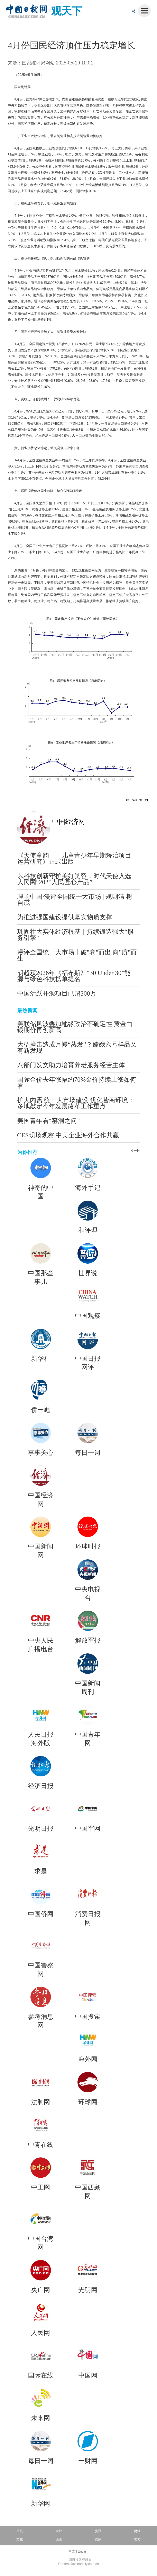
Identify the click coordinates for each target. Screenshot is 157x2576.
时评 (59, 2531)
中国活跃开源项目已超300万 (56, 994)
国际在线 (40, 2375)
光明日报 (40, 1828)
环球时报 (87, 1546)
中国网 (87, 2375)
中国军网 (87, 1828)
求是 (40, 1871)
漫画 (59, 2539)
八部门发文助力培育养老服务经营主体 (71, 1065)
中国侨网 (40, 1914)
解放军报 (87, 1640)
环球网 (87, 2102)
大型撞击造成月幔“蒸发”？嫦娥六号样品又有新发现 (77, 1047)
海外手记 (87, 1187)
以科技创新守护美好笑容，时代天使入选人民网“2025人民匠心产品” (74, 879)
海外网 (87, 2059)
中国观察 (87, 1315)
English (83, 2551)
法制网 (40, 2102)
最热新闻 (27, 1010)
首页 (19, 2531)
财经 (137, 2531)
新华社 (40, 1358)
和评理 (87, 1230)
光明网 (87, 2290)
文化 (19, 2539)
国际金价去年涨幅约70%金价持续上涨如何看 (77, 1083)
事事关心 (40, 1452)
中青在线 (40, 2144)
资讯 (98, 2531)
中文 (71, 2551)
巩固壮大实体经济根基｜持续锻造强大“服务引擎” (75, 935)
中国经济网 (68, 821)
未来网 (40, 2418)
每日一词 (87, 1452)
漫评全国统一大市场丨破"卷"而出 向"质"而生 (77, 955)
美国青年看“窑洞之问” (48, 1121)
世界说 (87, 1273)
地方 (137, 2539)
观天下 (66, 11)
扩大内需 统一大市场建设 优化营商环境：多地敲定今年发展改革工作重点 (76, 1103)
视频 (98, 2539)
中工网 (40, 2187)
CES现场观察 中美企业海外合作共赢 (68, 1135)
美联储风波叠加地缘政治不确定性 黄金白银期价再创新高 (75, 1027)
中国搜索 (87, 2016)
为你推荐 (27, 1152)
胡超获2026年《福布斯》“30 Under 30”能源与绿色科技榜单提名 (74, 976)
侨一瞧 (40, 1409)
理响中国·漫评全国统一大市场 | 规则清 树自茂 (74, 900)
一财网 (87, 2460)
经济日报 (40, 1786)
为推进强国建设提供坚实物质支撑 (64, 917)
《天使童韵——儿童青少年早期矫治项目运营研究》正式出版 (74, 858)
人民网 (40, 2332)
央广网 (40, 2290)
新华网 (40, 2503)
